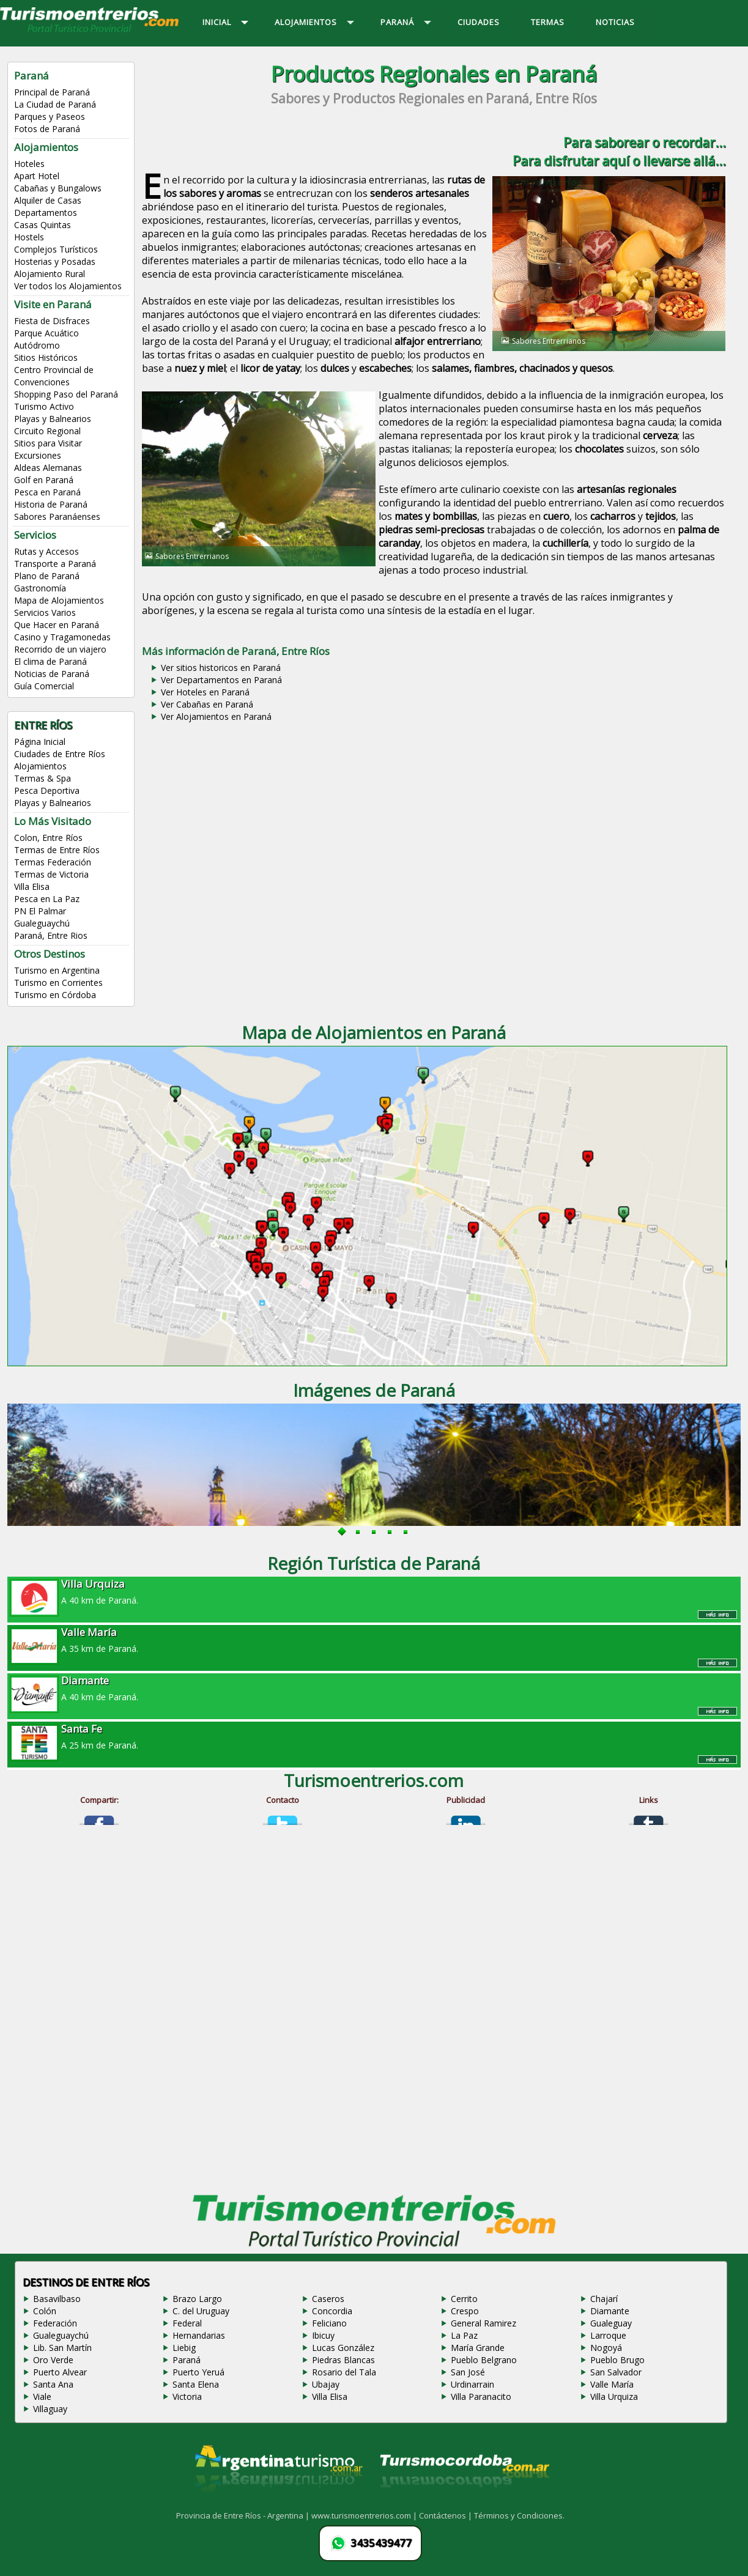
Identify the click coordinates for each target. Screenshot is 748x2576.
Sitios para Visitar (48, 443)
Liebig (184, 2347)
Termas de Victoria (51, 874)
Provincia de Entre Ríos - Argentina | (243, 2515)
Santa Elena (195, 2384)
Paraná (186, 2360)
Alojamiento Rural (49, 273)
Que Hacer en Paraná (56, 625)
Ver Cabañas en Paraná (207, 704)
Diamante (609, 2311)
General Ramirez (483, 2323)
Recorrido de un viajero (60, 649)
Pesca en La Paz (47, 899)
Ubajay (325, 2384)
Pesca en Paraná (47, 492)
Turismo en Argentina (57, 970)
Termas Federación (52, 862)
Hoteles (29, 163)
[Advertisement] (433, 822)
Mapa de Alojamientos (59, 600)
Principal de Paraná (52, 92)
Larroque (608, 2335)
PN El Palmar (40, 911)
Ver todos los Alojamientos (68, 286)
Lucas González (343, 2347)
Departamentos (45, 212)
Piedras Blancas (343, 2360)
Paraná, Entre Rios (50, 935)
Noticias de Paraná (51, 673)
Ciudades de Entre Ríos (59, 754)
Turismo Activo (44, 406)
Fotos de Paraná (47, 129)
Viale (42, 2396)
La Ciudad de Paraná (55, 104)
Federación (55, 2323)
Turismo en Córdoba (55, 995)
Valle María (612, 2384)
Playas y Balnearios (52, 418)
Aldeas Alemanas (48, 467)
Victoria (187, 2396)
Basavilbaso (57, 2298)
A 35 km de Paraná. (374, 1639)
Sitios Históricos (46, 357)
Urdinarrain (472, 2384)
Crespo (465, 2311)
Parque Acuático (46, 333)
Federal (187, 2323)
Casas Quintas (42, 225)
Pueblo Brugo (617, 2360)
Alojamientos (40, 766)
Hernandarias (198, 2335)
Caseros (328, 2298)
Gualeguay (611, 2323)
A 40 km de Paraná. (374, 1591)
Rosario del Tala (344, 2372)
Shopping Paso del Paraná (66, 394)
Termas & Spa (42, 778)
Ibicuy (323, 2335)
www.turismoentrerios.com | (365, 2515)
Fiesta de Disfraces (52, 321)
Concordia (332, 2311)
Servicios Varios (45, 612)
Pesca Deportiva (47, 790)
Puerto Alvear (60, 2372)
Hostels (29, 237)
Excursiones (37, 455)
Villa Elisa (32, 886)
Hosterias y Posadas (54, 261)
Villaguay (50, 2409)
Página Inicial (39, 741)
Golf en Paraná (43, 480)
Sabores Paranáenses (57, 516)
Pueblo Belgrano (484, 2360)
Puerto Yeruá (198, 2372)
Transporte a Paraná (55, 563)
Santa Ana (53, 2384)
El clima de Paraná (50, 661)
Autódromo (37, 345)
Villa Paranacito (481, 2396)
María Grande (478, 2347)
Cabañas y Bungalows (58, 188)
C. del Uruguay (200, 2311)
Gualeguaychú (42, 923)
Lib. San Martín (62, 2347)
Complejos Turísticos (56, 249)
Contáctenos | (446, 2515)
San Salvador (616, 2372)
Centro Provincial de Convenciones (54, 376)
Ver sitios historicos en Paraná (221, 667)
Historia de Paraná (50, 504)
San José (468, 2372)
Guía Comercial (44, 686)
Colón (44, 2311)
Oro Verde (53, 2360)
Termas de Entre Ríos (57, 850)
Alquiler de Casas (47, 200)
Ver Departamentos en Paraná (221, 680)
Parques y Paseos (49, 116)
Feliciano (329, 2323)
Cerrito (464, 2298)
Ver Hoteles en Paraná (205, 692)
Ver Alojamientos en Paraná (216, 716)
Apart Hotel (36, 176)
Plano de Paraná (47, 576)
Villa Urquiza (614, 2396)
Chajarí (604, 2298)
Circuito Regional (47, 431)
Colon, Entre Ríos (48, 837)
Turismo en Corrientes (58, 982)
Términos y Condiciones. (519, 2515)
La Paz (464, 2335)
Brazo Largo (197, 2298)
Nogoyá (606, 2347)
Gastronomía (40, 588)
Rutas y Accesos (46, 551)
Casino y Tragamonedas (62, 637)
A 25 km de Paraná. (374, 1736)
